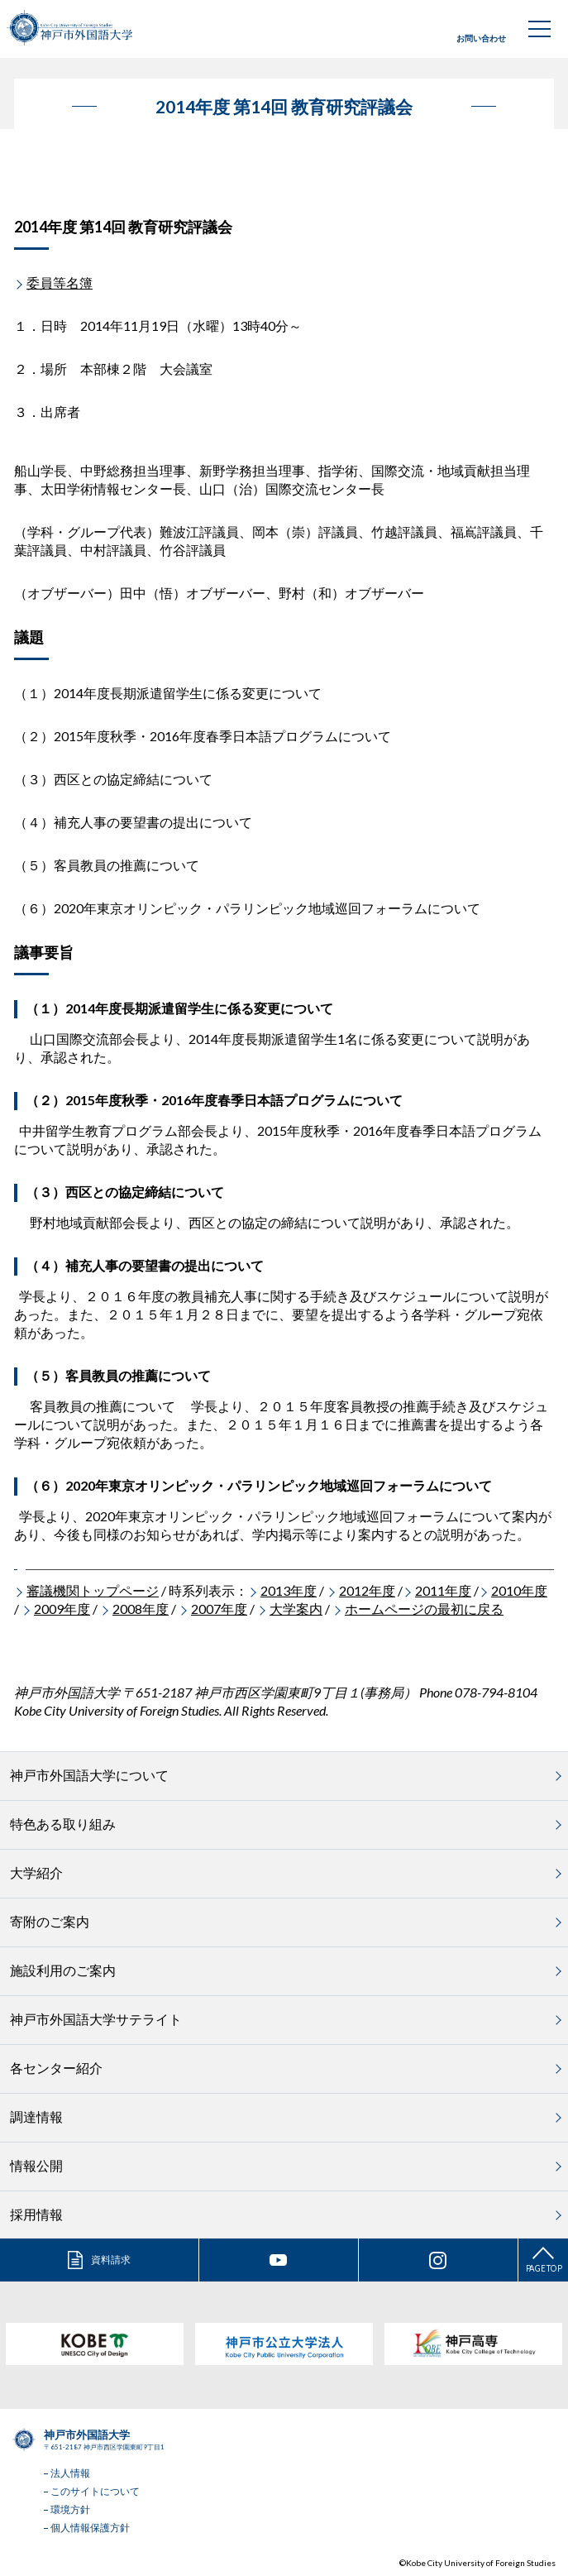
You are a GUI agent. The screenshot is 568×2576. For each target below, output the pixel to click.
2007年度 (219, 1608)
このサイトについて (95, 2491)
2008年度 (140, 1608)
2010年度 (519, 1590)
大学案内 (296, 1608)
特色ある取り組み (63, 1823)
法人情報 (70, 2473)
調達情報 (36, 2116)
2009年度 (62, 1608)
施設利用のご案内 (63, 1970)
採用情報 (36, 2214)
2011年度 (443, 1590)
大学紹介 (36, 1872)
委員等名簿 (59, 282)
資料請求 (111, 2259)
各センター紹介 (56, 2068)
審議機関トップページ (92, 1590)
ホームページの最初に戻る (424, 1608)
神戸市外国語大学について (89, 1775)
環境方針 (70, 2509)
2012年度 (367, 1590)
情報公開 (36, 2165)
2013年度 (288, 1590)
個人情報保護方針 (90, 2527)
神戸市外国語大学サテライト (96, 2019)
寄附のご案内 (49, 1921)
